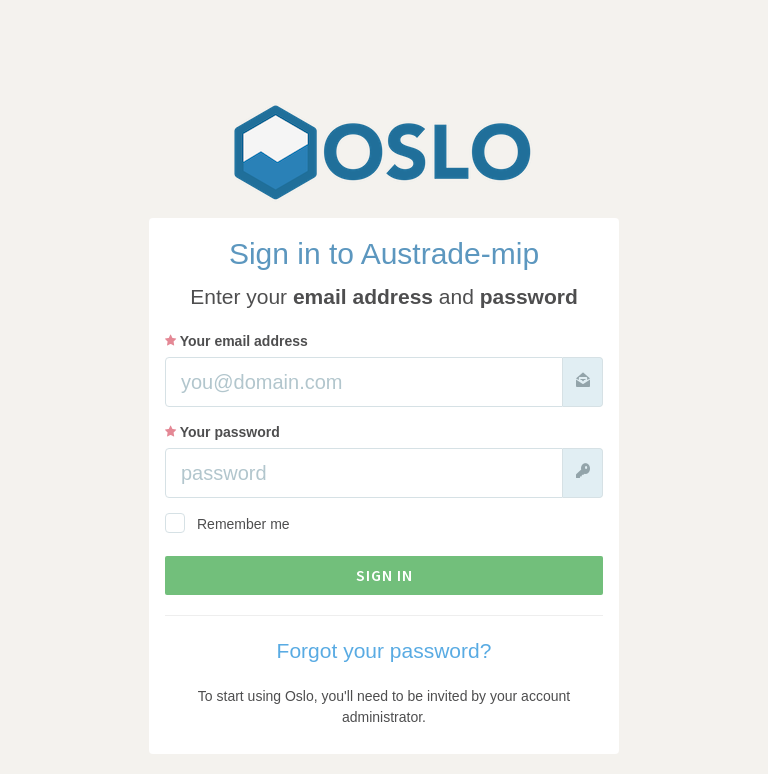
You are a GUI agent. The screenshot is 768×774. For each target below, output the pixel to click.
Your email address (236, 341)
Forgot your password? (384, 650)
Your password (222, 432)
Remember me (227, 523)
